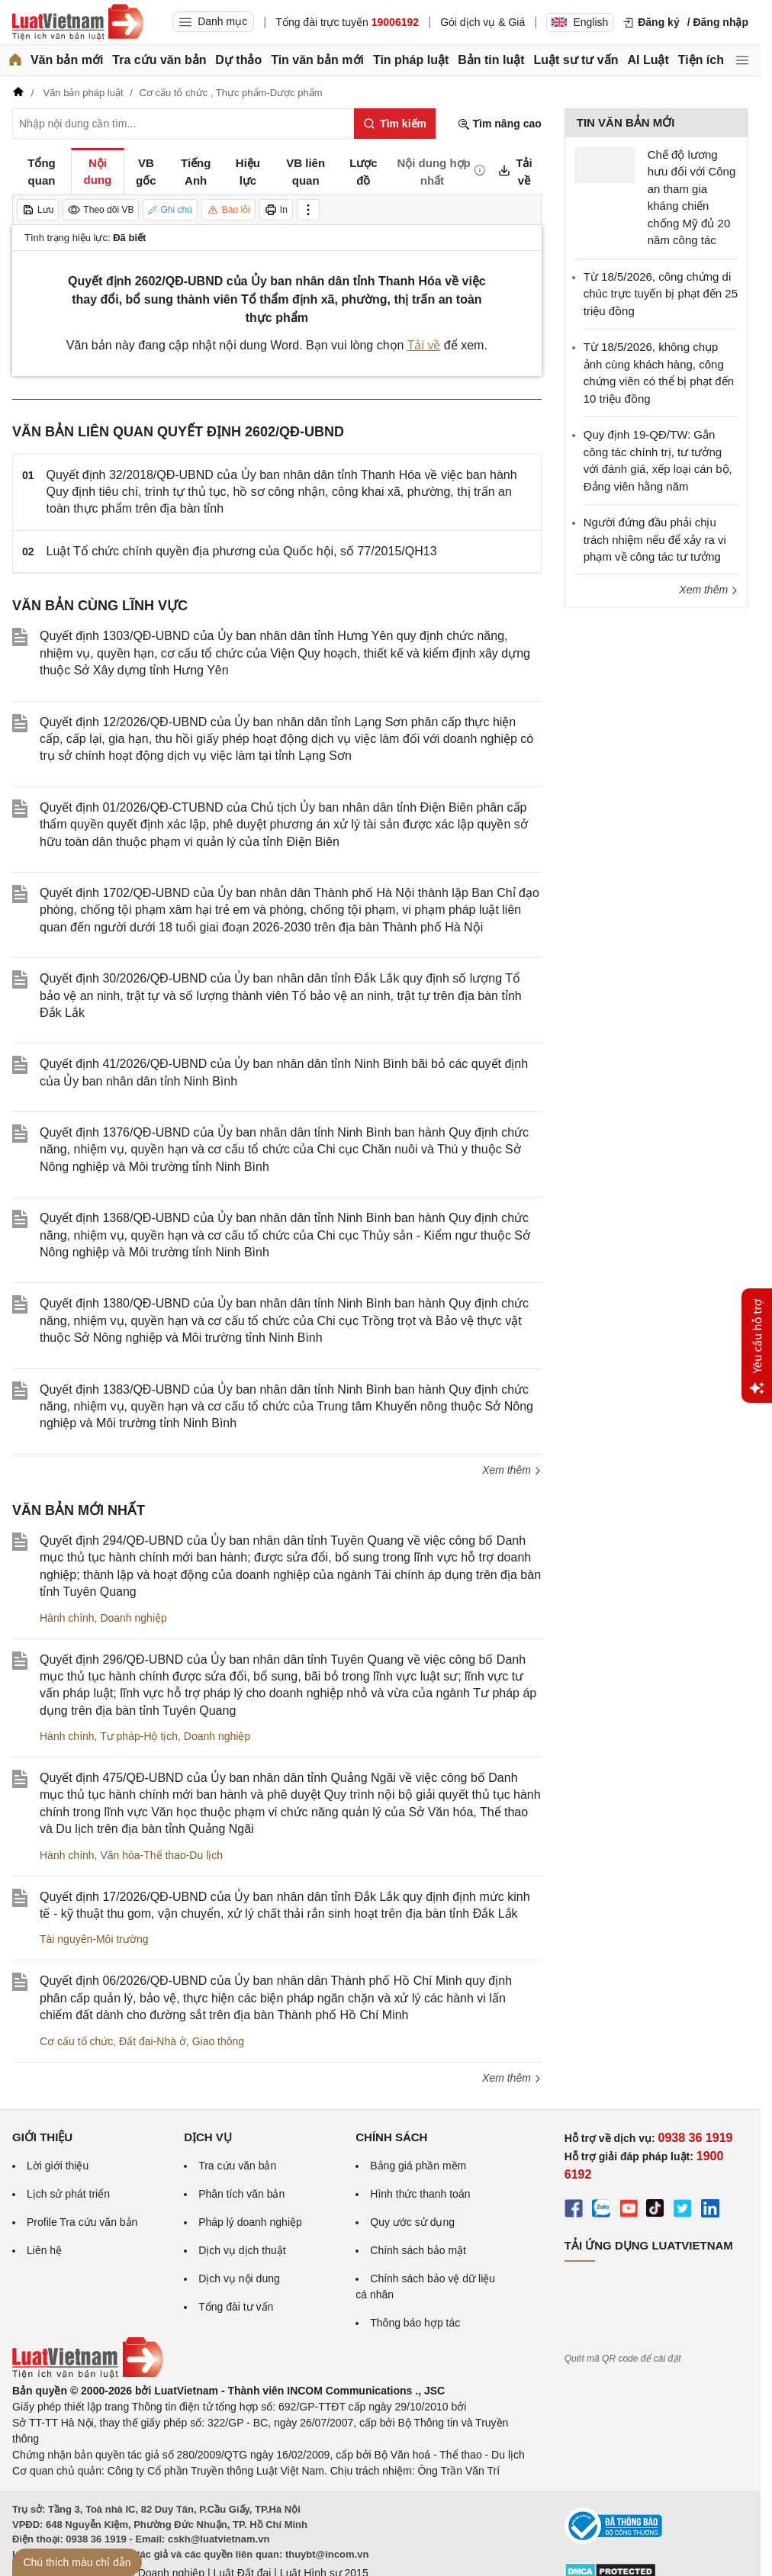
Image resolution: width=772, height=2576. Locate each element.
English (580, 22)
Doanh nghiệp (133, 1618)
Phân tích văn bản (241, 2194)
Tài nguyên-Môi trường (94, 1939)
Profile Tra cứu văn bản (82, 2222)
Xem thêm (512, 1470)
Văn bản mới (67, 59)
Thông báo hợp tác (415, 2323)
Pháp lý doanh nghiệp (250, 2222)
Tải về (424, 345)
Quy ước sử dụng (412, 2222)
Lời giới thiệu (57, 2166)
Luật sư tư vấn (575, 59)
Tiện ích (701, 59)
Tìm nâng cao (500, 123)
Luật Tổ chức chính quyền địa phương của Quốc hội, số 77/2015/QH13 (242, 551)
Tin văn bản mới (317, 59)
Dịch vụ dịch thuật (242, 2250)
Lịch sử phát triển (68, 2194)
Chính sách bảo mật (418, 2250)
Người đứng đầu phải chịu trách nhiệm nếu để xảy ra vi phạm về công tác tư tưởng (655, 539)
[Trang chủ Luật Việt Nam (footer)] (87, 2375)
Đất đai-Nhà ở (152, 2041)
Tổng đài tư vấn (235, 2307)
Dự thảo (238, 59)
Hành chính (67, 1618)
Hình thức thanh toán (420, 2194)
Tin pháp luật (411, 59)
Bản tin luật (491, 59)
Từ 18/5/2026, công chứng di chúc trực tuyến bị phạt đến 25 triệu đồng (661, 293)
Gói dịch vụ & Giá (482, 22)
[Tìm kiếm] (395, 123)
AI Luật (647, 59)
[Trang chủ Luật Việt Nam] (77, 22)
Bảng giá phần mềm (418, 2166)
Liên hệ (44, 2250)
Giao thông (218, 2041)
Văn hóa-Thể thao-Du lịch (161, 1855)
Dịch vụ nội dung (239, 2278)
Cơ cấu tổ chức (76, 2041)
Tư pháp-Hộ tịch (139, 1736)
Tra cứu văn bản (159, 59)
